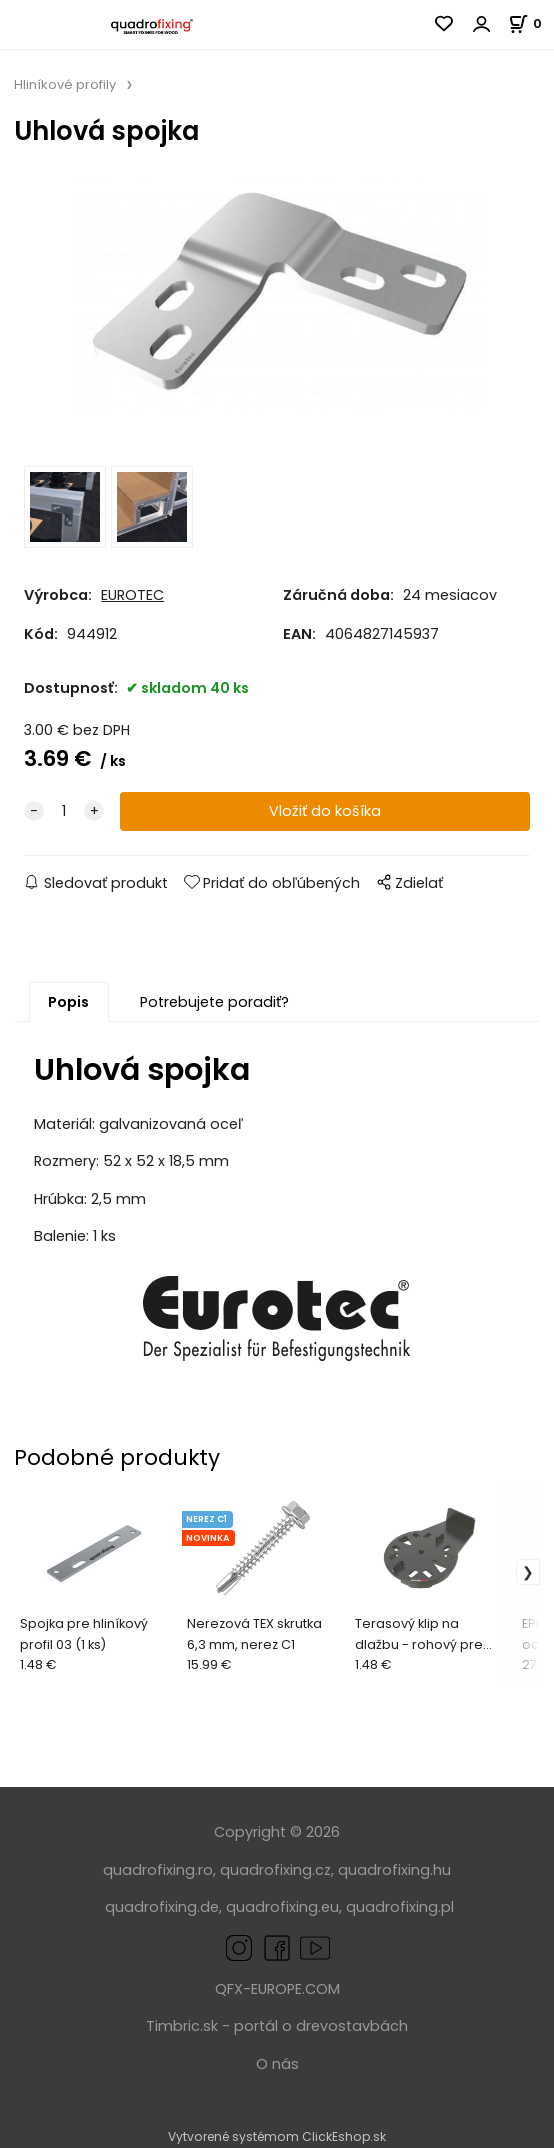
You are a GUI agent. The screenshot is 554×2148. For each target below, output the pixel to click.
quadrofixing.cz (275, 1870)
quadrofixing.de (162, 1907)
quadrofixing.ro (158, 1870)
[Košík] (531, 23)
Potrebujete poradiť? (214, 1002)
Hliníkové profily (65, 84)
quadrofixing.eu (282, 1907)
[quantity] (64, 811)
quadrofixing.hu (394, 1870)
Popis (68, 1002)
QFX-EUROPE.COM (277, 1989)
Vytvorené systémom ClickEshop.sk (277, 2136)
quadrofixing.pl (400, 1907)
